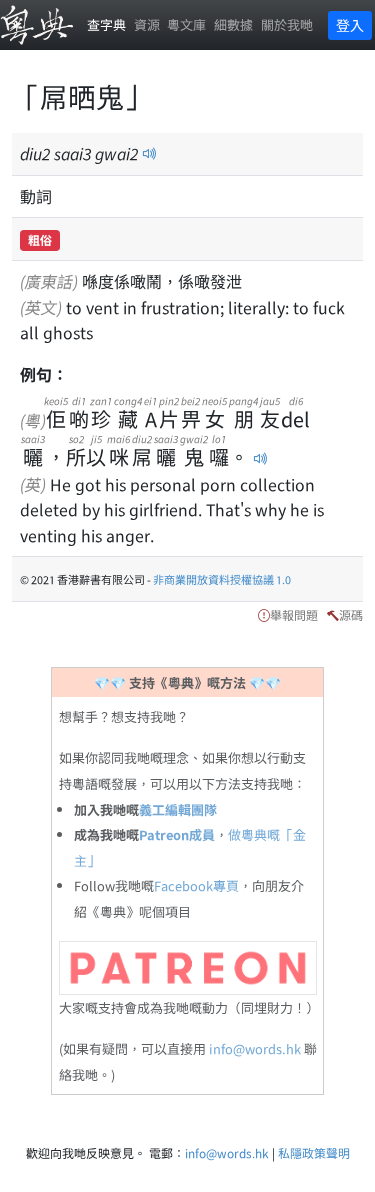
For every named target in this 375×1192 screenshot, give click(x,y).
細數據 (233, 24)
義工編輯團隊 (178, 809)
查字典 (106, 24)
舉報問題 (294, 614)
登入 (350, 25)
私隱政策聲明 (314, 1152)
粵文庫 (186, 24)
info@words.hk (255, 1048)
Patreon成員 (177, 834)
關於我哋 (287, 24)
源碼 (351, 614)
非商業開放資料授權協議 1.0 (222, 579)
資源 (147, 24)
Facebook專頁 (196, 885)
